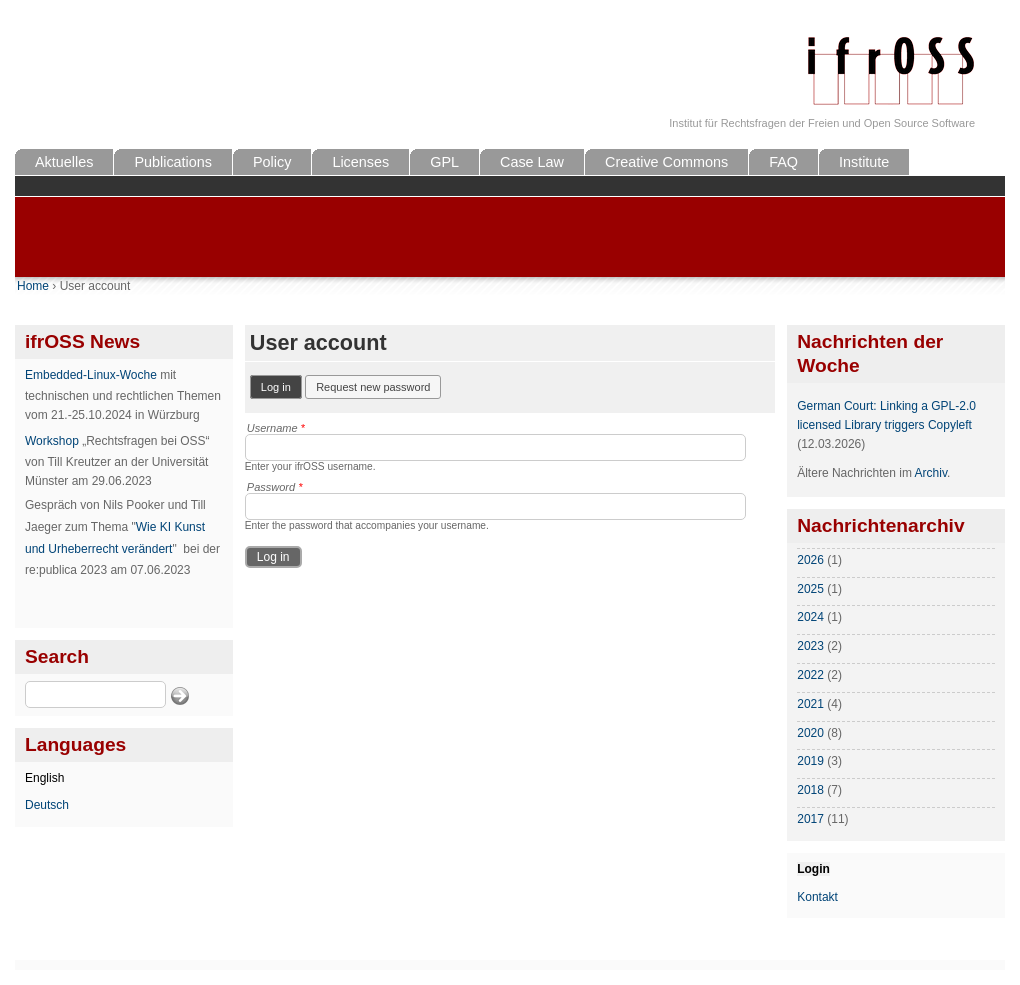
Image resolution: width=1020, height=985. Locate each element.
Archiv (931, 473)
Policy (272, 162)
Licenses (360, 162)
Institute (864, 162)
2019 (810, 761)
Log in (281, 385)
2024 (810, 617)
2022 (810, 675)
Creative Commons (666, 162)
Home (33, 286)
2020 (810, 733)
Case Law (532, 162)
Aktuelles (64, 162)
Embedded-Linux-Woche (91, 375)
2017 (810, 819)
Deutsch (47, 805)
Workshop (52, 441)
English (44, 778)
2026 (810, 560)
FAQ (783, 162)
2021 (810, 704)
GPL (444, 162)
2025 (810, 589)
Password (275, 487)
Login (813, 869)
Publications (173, 162)
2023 (810, 646)
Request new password (373, 387)
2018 (810, 790)
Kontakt (817, 897)
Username (276, 428)
